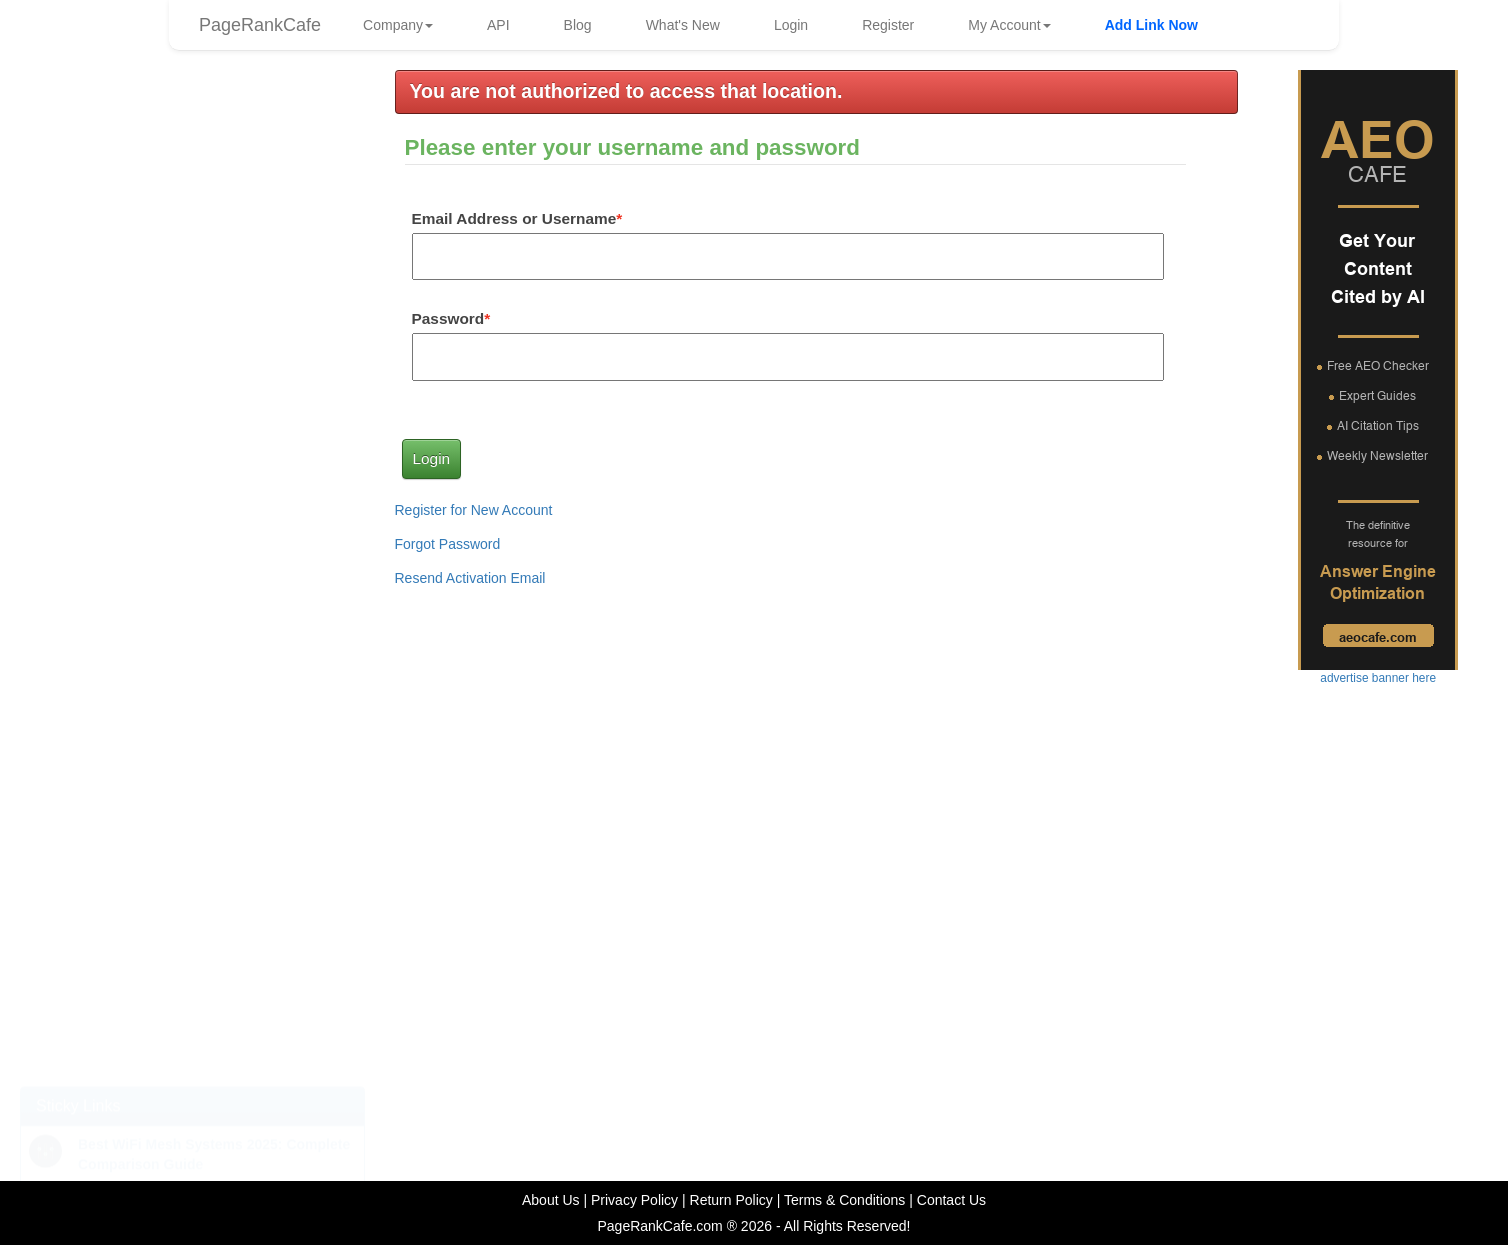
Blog (578, 25)
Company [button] (398, 25)
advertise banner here (192, 703)
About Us (551, 1200)
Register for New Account (474, 510)
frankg (219, 200)
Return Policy (731, 1200)
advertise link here (192, 369)
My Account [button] (1009, 25)
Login (791, 25)
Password (448, 318)
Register (888, 25)
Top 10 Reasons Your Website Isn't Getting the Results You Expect (170, 1030)
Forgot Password (448, 544)
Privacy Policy (634, 1200)
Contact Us (951, 1200)
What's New (683, 25)
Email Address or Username (514, 218)
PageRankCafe (260, 25)
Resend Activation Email (470, 578)
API (498, 25)
